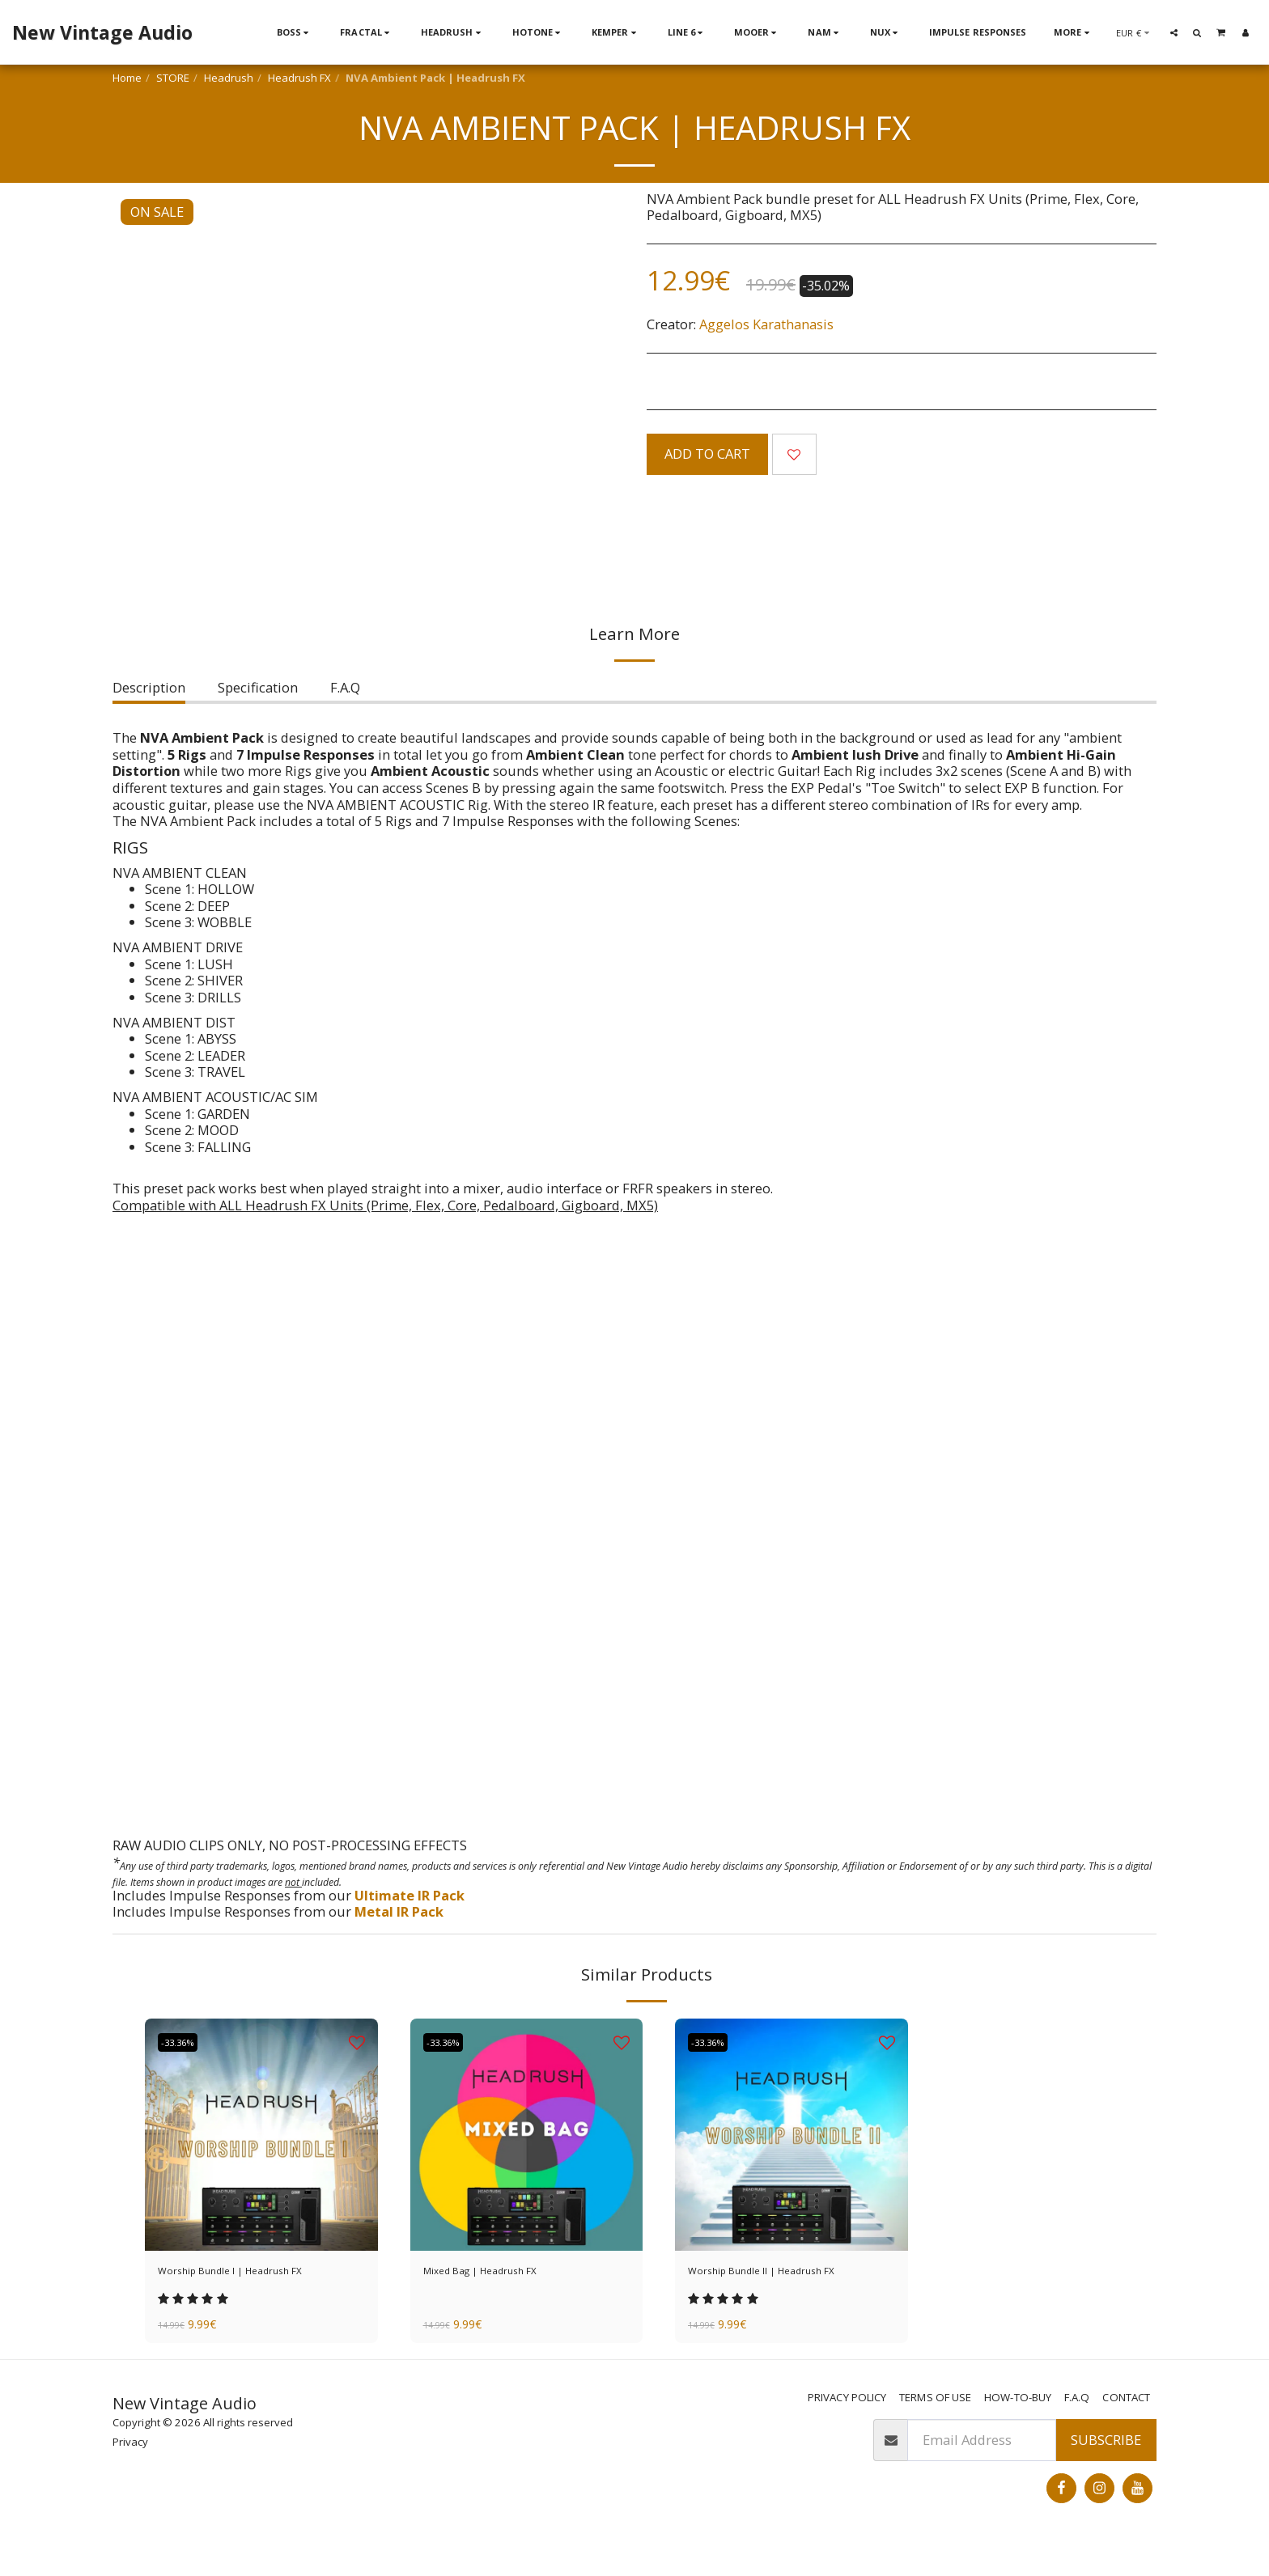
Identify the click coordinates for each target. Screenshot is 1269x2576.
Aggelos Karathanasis (766, 324)
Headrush (228, 77)
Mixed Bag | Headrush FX (503, 2273)
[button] (1174, 32)
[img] (261, 2135)
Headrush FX (299, 77)
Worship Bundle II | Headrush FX (782, 2283)
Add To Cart (707, 453)
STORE (172, 77)
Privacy (130, 2471)
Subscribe (1106, 2468)
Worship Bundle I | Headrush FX (259, 2273)
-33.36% (185, 2042)
